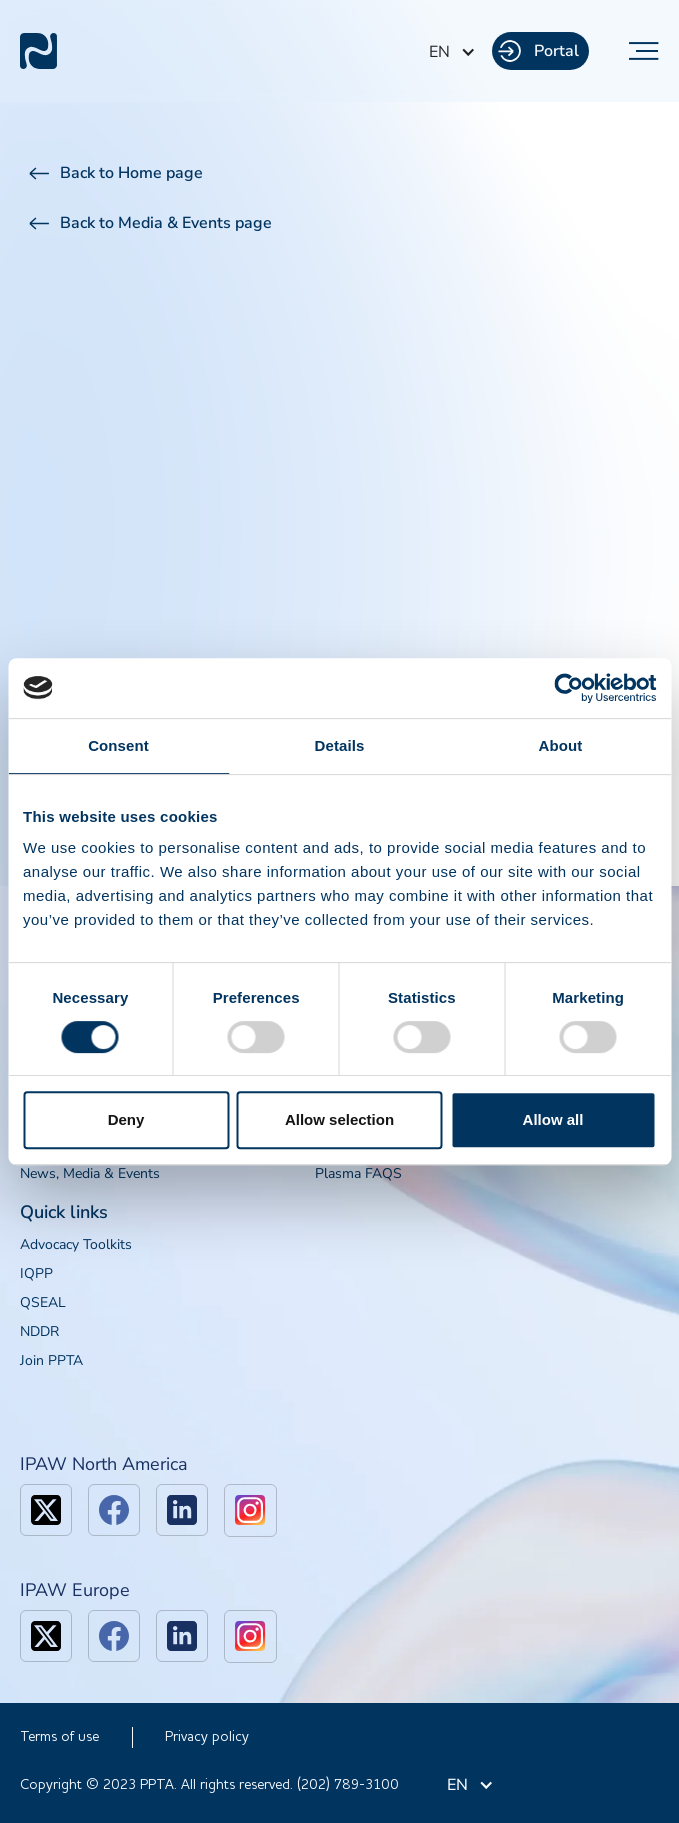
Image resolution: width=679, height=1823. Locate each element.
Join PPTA (51, 1360)
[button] (452, 52)
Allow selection (339, 1119)
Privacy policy (207, 1737)
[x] (46, 1510)
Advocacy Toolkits (76, 1244)
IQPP (36, 1273)
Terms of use (59, 1737)
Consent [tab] (118, 745)
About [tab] (561, 745)
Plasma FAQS (358, 1173)
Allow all (553, 1119)
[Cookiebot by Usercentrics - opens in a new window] (568, 688)
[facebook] (114, 1510)
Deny (126, 1119)
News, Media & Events (90, 1173)
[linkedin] (182, 1510)
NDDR (39, 1331)
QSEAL (43, 1302)
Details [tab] (340, 745)
